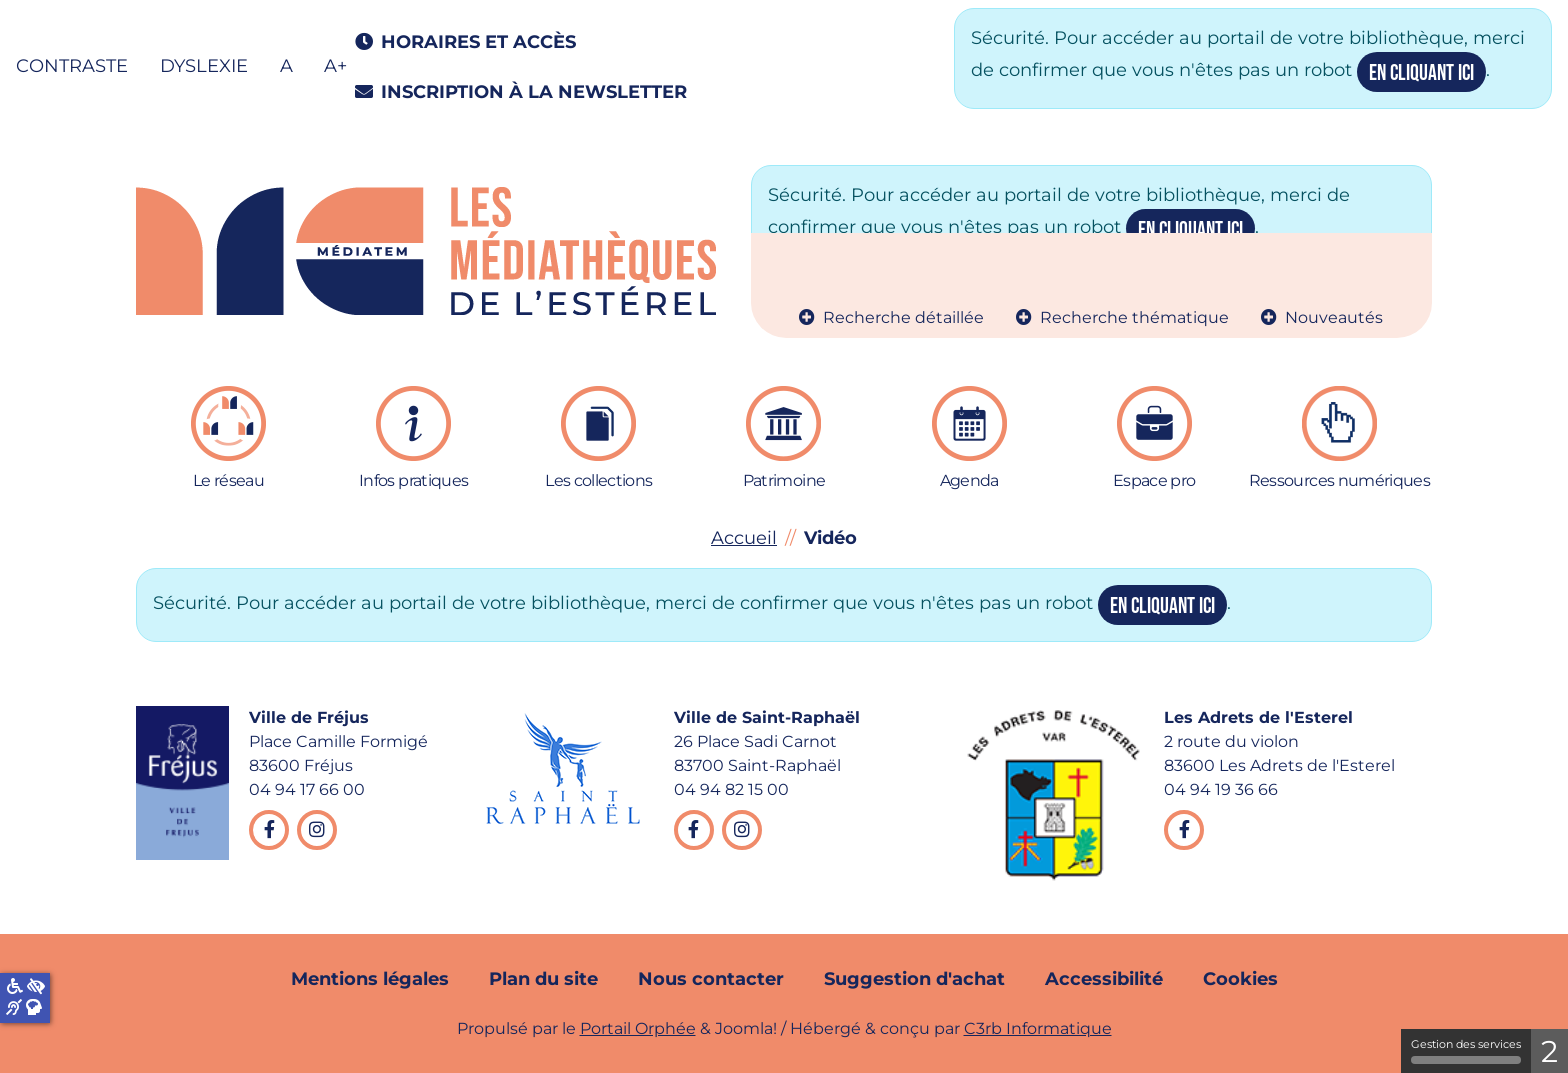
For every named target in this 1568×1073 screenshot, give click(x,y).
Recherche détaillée (903, 317)
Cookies (1240, 979)
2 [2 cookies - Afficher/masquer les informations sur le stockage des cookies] (1549, 1051)
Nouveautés (1334, 317)
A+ (335, 66)
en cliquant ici (1421, 73)
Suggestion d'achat (914, 979)
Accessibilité (1104, 979)
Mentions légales (370, 979)
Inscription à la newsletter (517, 92)
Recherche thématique (1134, 317)
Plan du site (543, 979)
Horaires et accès (461, 42)
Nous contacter (711, 979)
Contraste (72, 66)
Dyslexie (204, 66)
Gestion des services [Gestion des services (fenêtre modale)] (1466, 1050)
